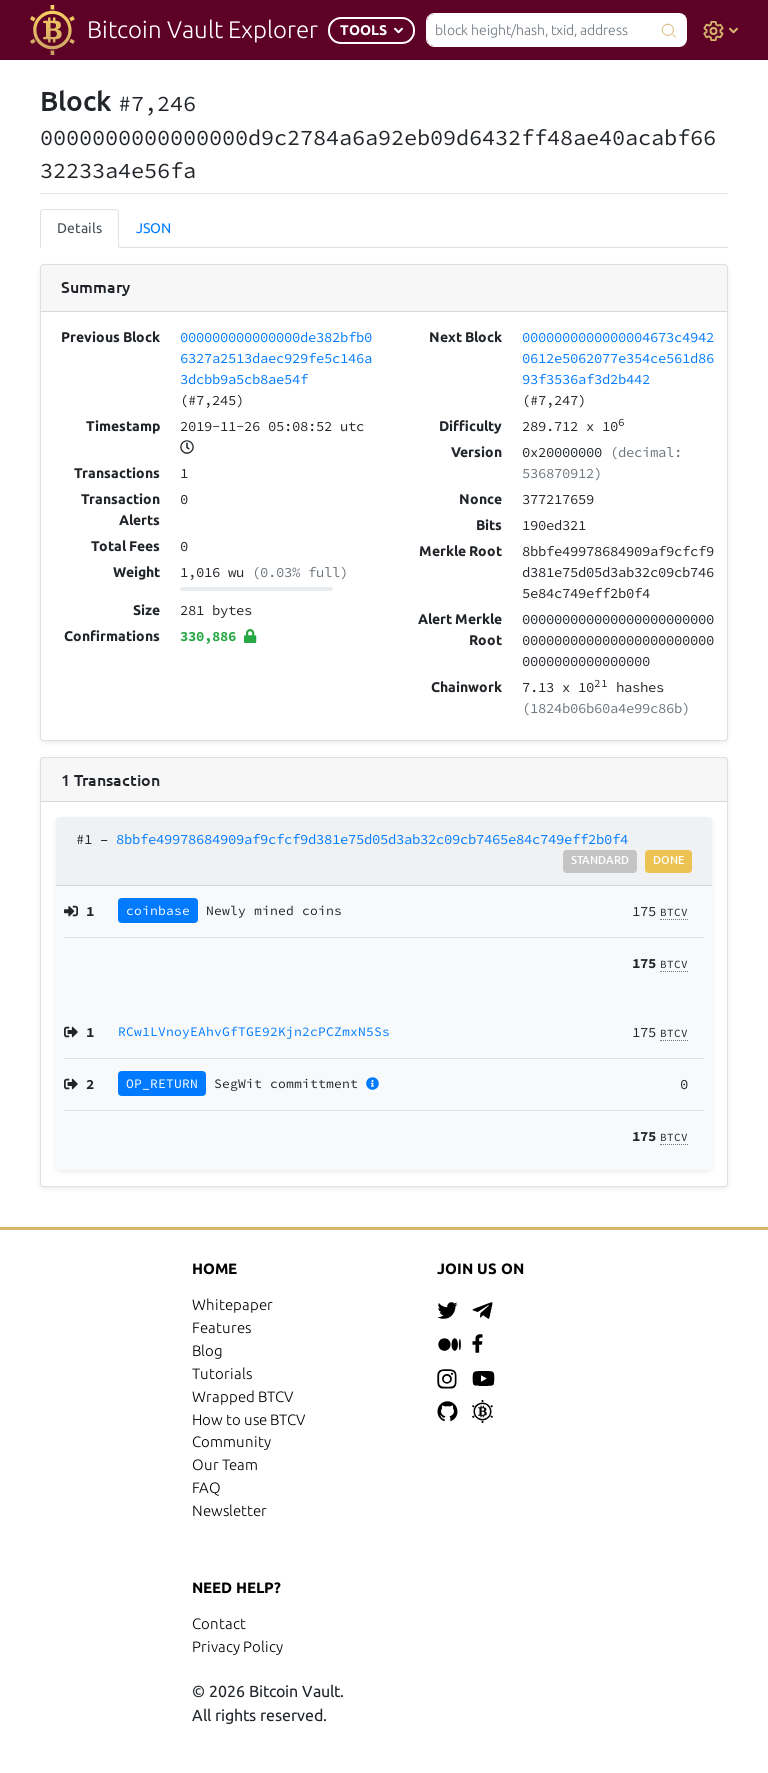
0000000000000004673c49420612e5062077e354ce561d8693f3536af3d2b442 (618, 358)
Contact (219, 1623)
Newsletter (229, 1510)
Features (221, 1327)
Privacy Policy (237, 1646)
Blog (207, 1350)
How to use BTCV (248, 1419)
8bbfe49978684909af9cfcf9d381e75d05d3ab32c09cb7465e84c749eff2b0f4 (372, 839)
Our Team (225, 1464)
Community (231, 1441)
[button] (371, 30)
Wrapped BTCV (242, 1396)
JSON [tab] (153, 228)
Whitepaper (232, 1304)
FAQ (206, 1487)
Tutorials (222, 1373)
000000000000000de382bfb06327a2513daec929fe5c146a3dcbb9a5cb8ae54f (276, 358)
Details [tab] (79, 228)
